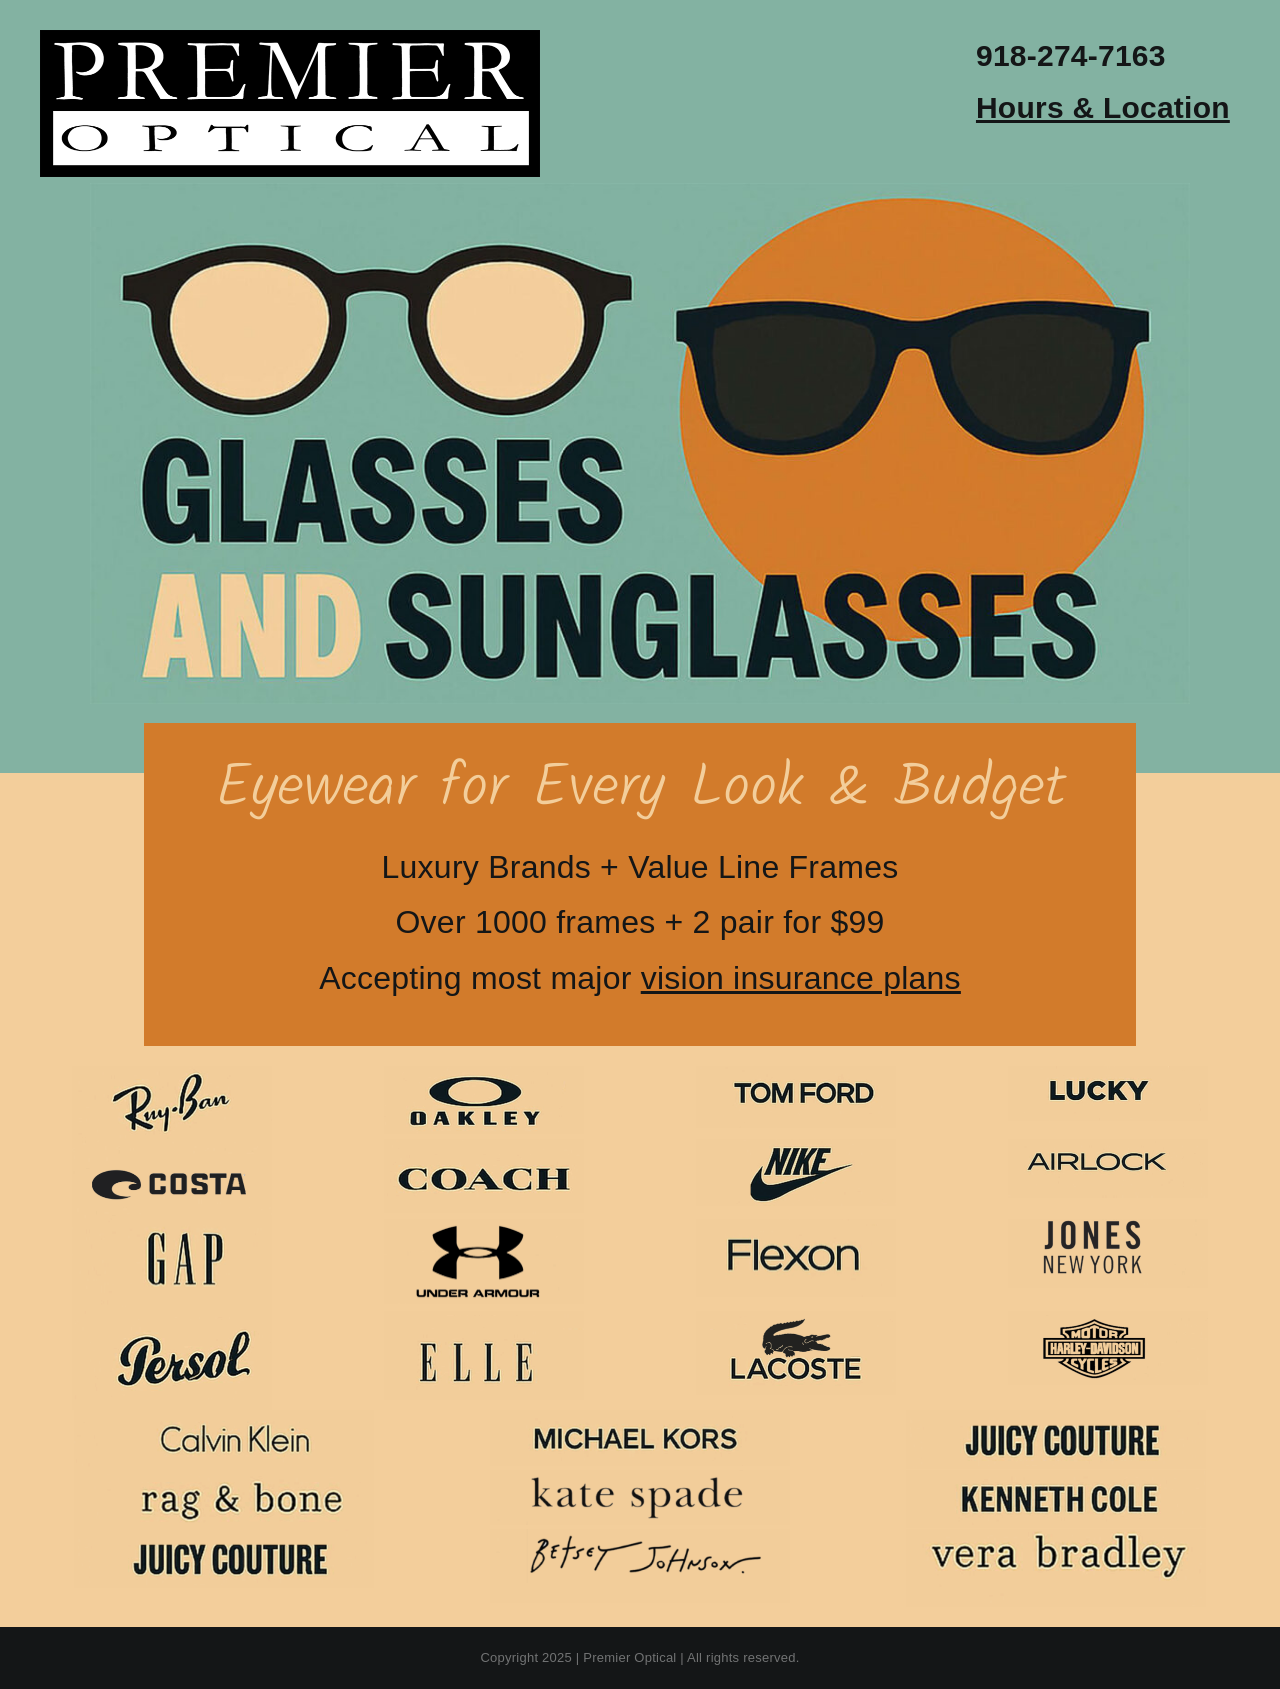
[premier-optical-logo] (290, 37)
